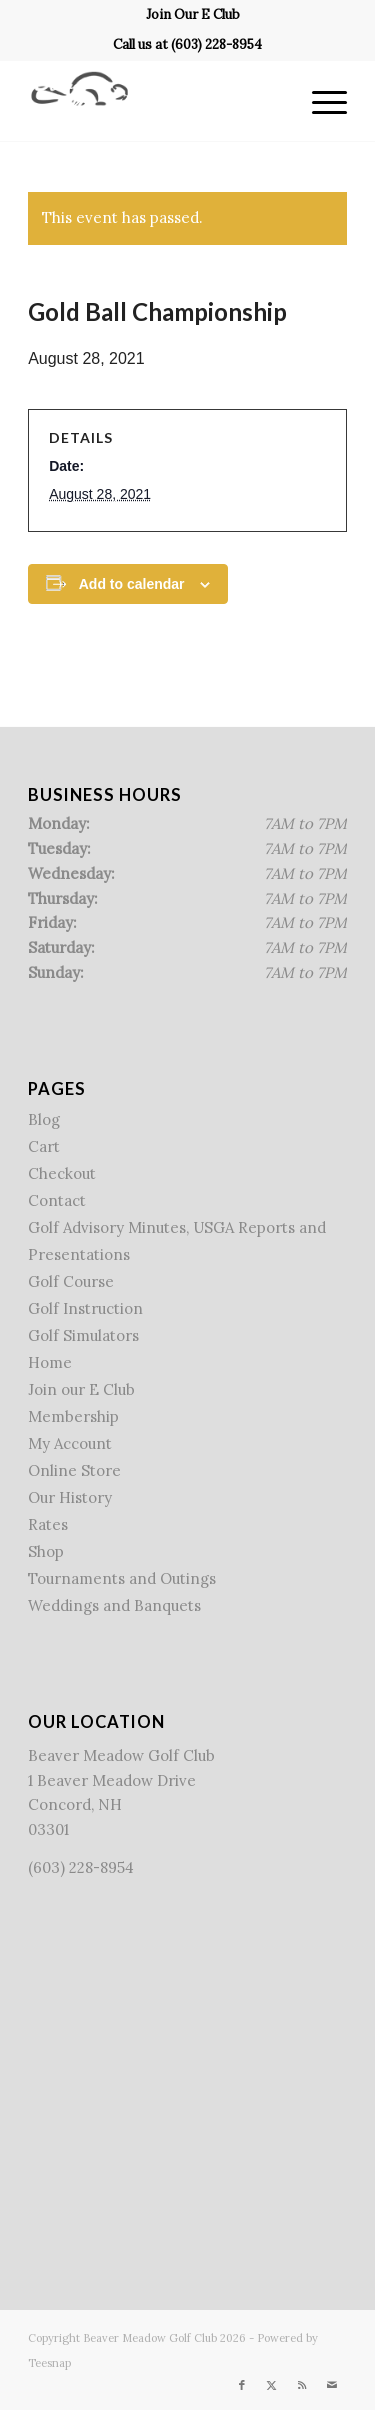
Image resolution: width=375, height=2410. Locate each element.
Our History (70, 1497)
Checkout (62, 1173)
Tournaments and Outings (122, 1578)
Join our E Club (81, 1389)
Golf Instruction (85, 1308)
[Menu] (319, 101)
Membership (73, 1416)
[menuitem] (193, 15)
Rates (48, 1524)
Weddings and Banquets (114, 1605)
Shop (46, 1551)
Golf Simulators (83, 1335)
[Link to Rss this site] (302, 2385)
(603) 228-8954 (216, 44)
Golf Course (71, 1281)
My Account (70, 1443)
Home (50, 1362)
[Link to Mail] (332, 2385)
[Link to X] (272, 2385)
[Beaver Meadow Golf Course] (155, 101)
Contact (57, 1200)
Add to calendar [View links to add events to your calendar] (132, 584)
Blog (44, 1119)
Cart (44, 1146)
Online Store (74, 1470)
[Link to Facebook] (242, 2385)
